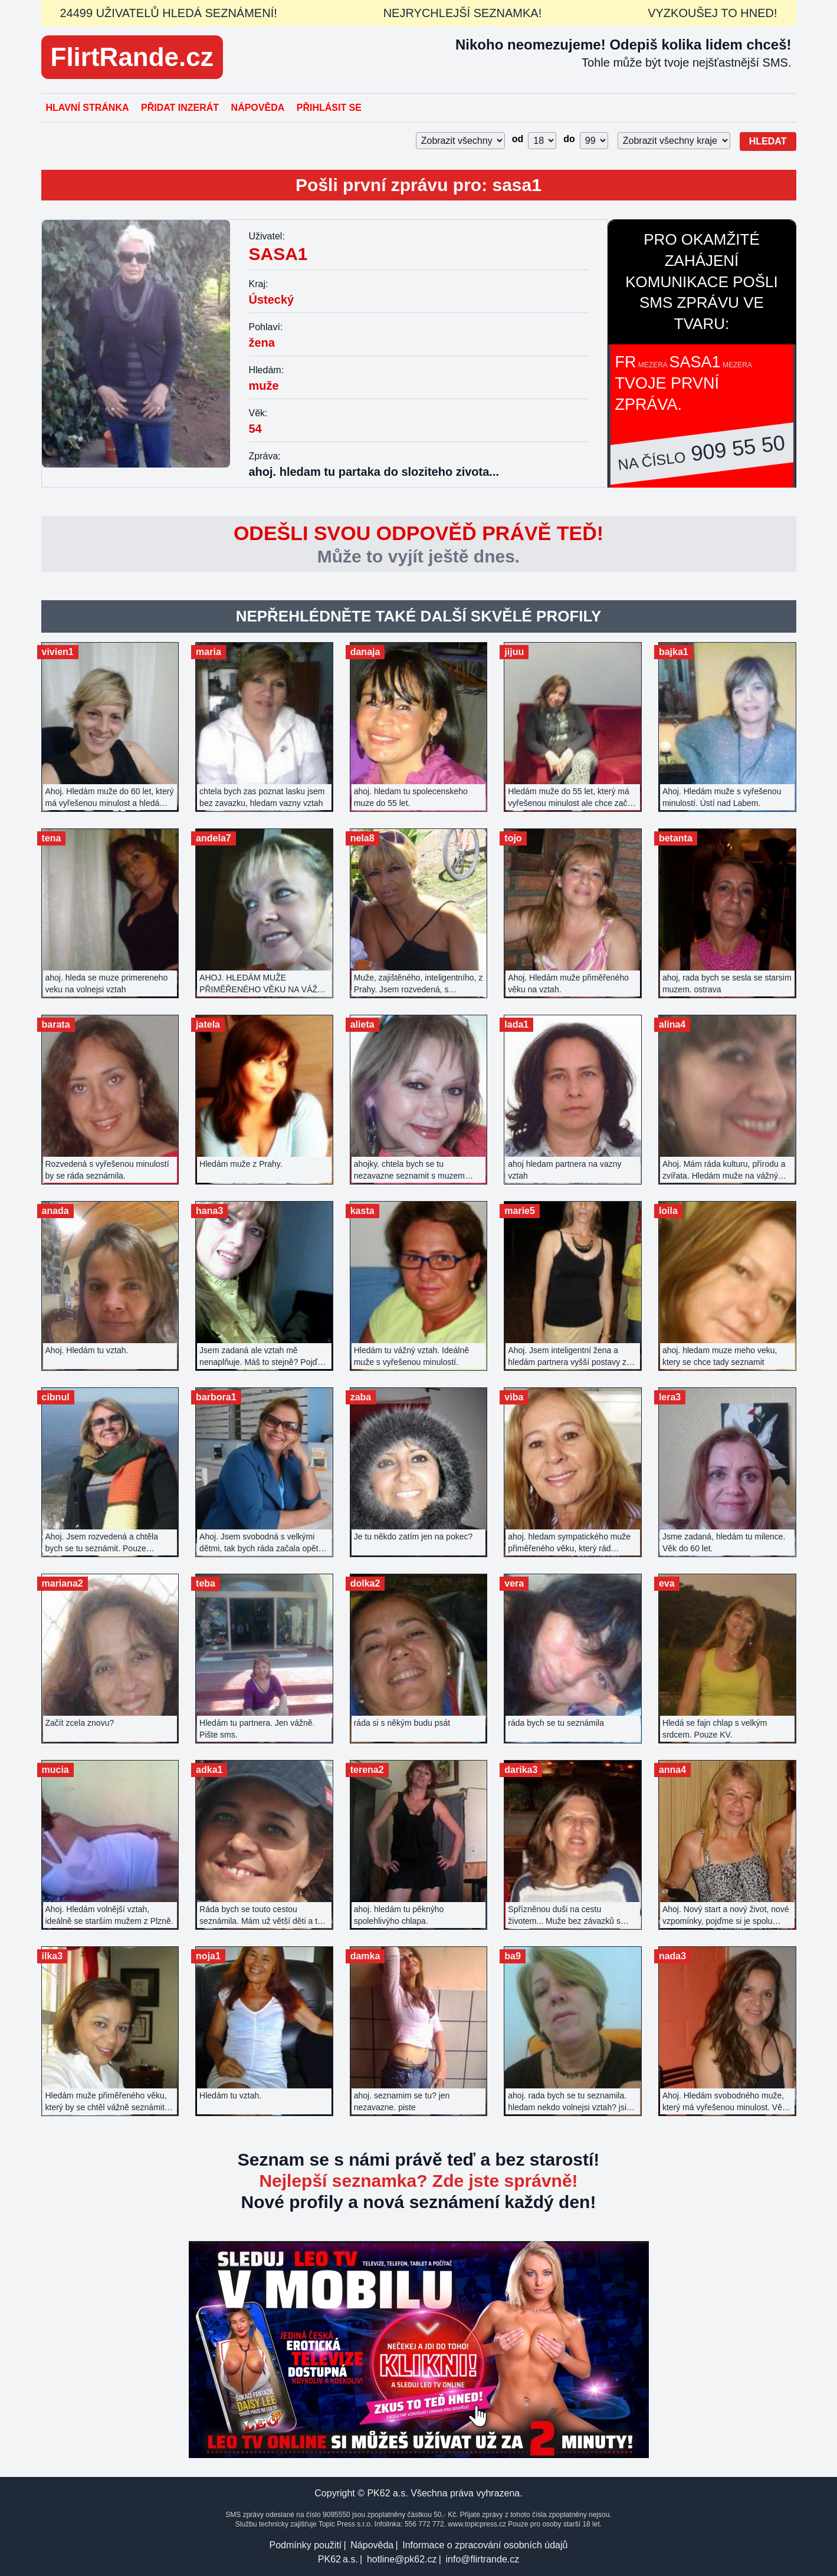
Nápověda (258, 108)
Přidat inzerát (180, 108)
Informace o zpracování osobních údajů (484, 2545)
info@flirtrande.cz (482, 2559)
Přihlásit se (329, 108)
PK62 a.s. (338, 2559)
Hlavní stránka (87, 108)
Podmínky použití (306, 2545)
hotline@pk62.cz (402, 2559)
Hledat (768, 141)
